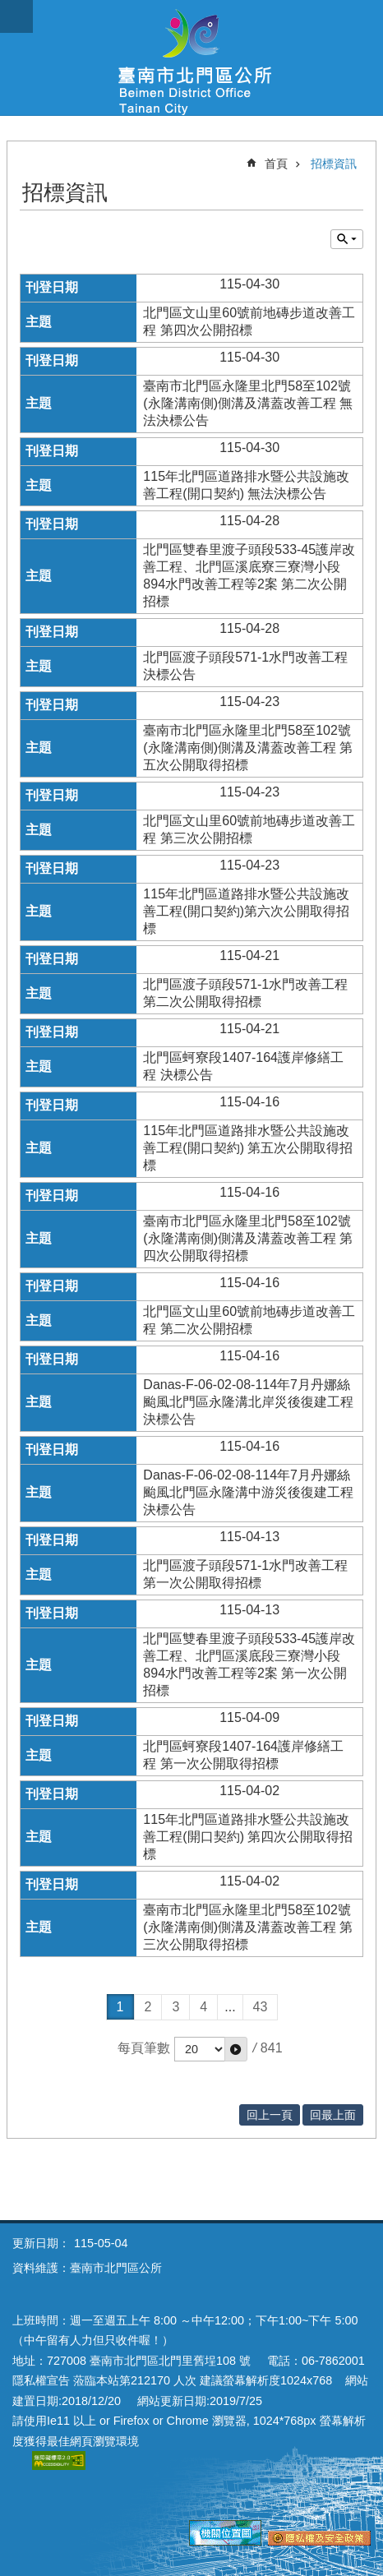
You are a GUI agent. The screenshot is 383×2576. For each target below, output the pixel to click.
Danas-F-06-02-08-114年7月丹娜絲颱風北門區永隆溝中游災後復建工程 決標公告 (248, 1492)
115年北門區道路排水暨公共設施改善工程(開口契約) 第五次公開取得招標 (248, 1148)
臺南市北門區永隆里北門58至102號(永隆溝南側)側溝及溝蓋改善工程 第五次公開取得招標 (248, 747)
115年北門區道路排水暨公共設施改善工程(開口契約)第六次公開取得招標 (246, 911)
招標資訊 (334, 163)
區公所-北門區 (191, 57)
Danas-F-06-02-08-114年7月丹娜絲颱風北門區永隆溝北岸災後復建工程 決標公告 (248, 1402)
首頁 (276, 163)
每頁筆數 (144, 2048)
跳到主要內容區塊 (8, 8)
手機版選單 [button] (16, 16)
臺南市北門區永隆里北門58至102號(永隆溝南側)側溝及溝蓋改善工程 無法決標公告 (248, 403)
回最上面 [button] (333, 2114)
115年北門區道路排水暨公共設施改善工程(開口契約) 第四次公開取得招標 (248, 1836)
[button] (235, 2049)
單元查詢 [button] (346, 239)
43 (260, 2007)
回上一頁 (270, 2114)
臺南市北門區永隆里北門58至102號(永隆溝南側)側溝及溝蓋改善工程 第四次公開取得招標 (248, 1238)
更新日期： (41, 2243)
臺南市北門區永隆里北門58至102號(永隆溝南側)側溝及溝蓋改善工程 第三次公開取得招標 (248, 1927)
